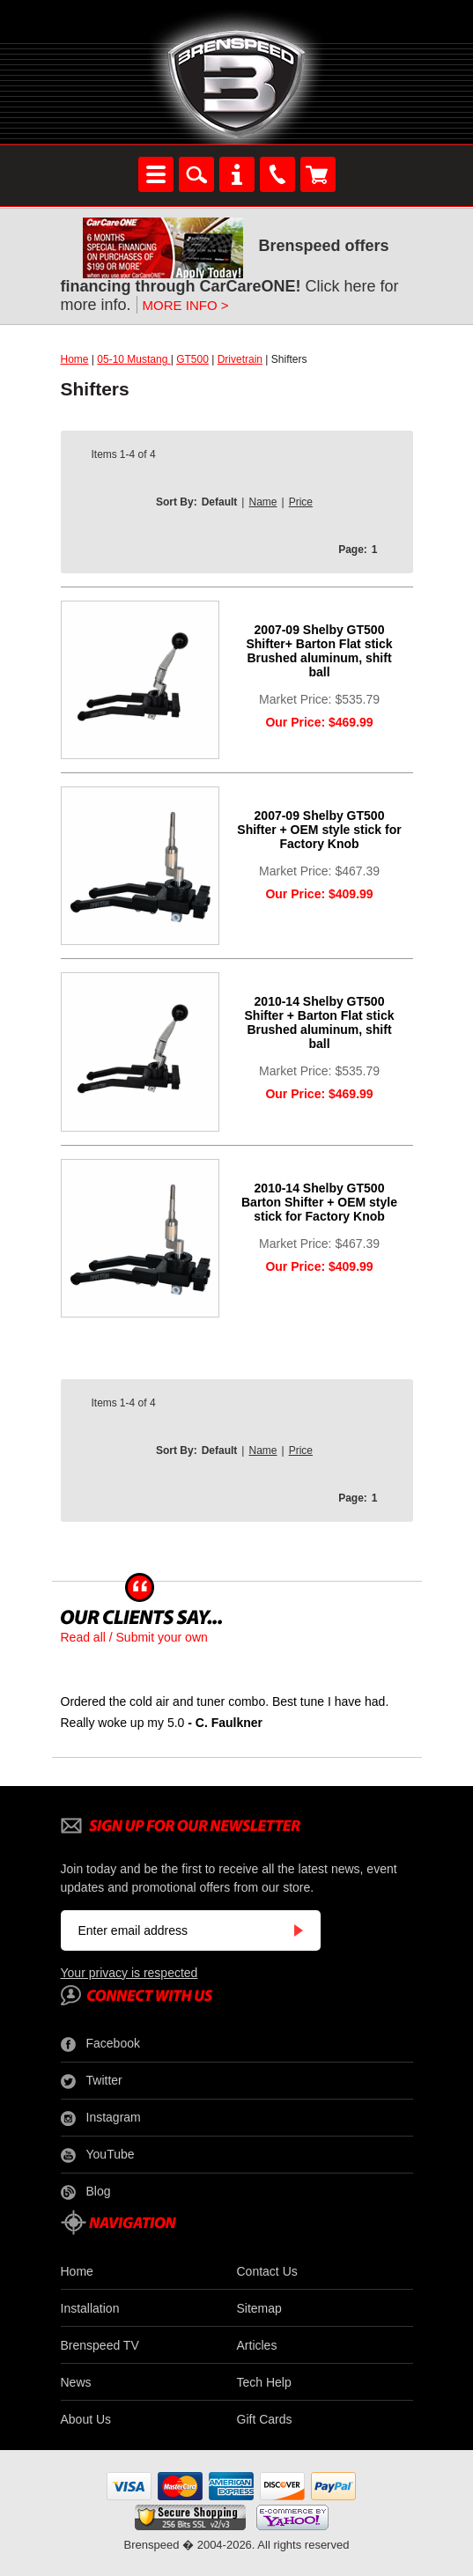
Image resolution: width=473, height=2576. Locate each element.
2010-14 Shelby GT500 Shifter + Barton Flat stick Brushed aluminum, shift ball (320, 1022)
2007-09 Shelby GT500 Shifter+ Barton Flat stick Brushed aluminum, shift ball (319, 651)
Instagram (101, 2118)
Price (301, 502)
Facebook (100, 2044)
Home (75, 359)
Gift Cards (264, 2419)
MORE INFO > (186, 305)
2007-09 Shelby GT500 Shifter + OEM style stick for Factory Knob (319, 829)
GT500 (192, 359)
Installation (90, 2308)
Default (220, 502)
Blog (86, 2192)
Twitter (91, 2081)
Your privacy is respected (129, 1973)
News (76, 2382)
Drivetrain (240, 359)
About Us (86, 2419)
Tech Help (264, 2382)
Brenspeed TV (100, 2345)
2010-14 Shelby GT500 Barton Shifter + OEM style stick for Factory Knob (319, 1202)
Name (262, 502)
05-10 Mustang (133, 359)
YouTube (98, 2155)
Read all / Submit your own (134, 1637)
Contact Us (267, 2271)
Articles (257, 2345)
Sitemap (259, 2308)
